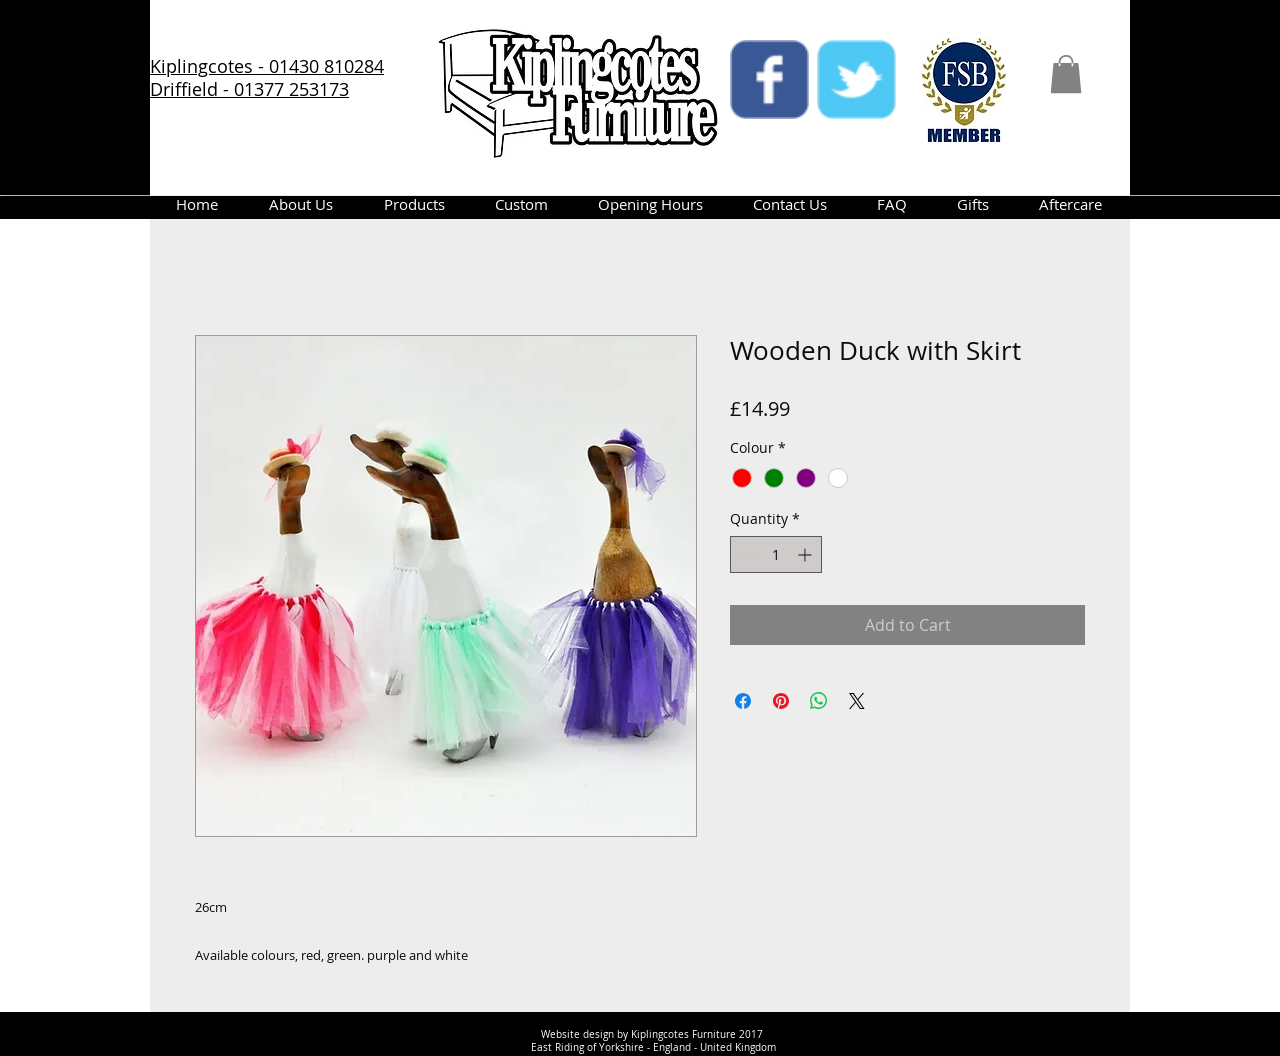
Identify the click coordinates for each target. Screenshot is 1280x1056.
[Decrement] (745, 554)
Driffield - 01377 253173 (249, 89)
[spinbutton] (776, 554)
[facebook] (769, 79)
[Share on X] (857, 701)
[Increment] (806, 554)
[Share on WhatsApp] (819, 701)
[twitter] (856, 79)
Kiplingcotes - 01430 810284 (267, 66)
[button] (1066, 74)
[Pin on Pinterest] (781, 701)
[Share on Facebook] (743, 701)
